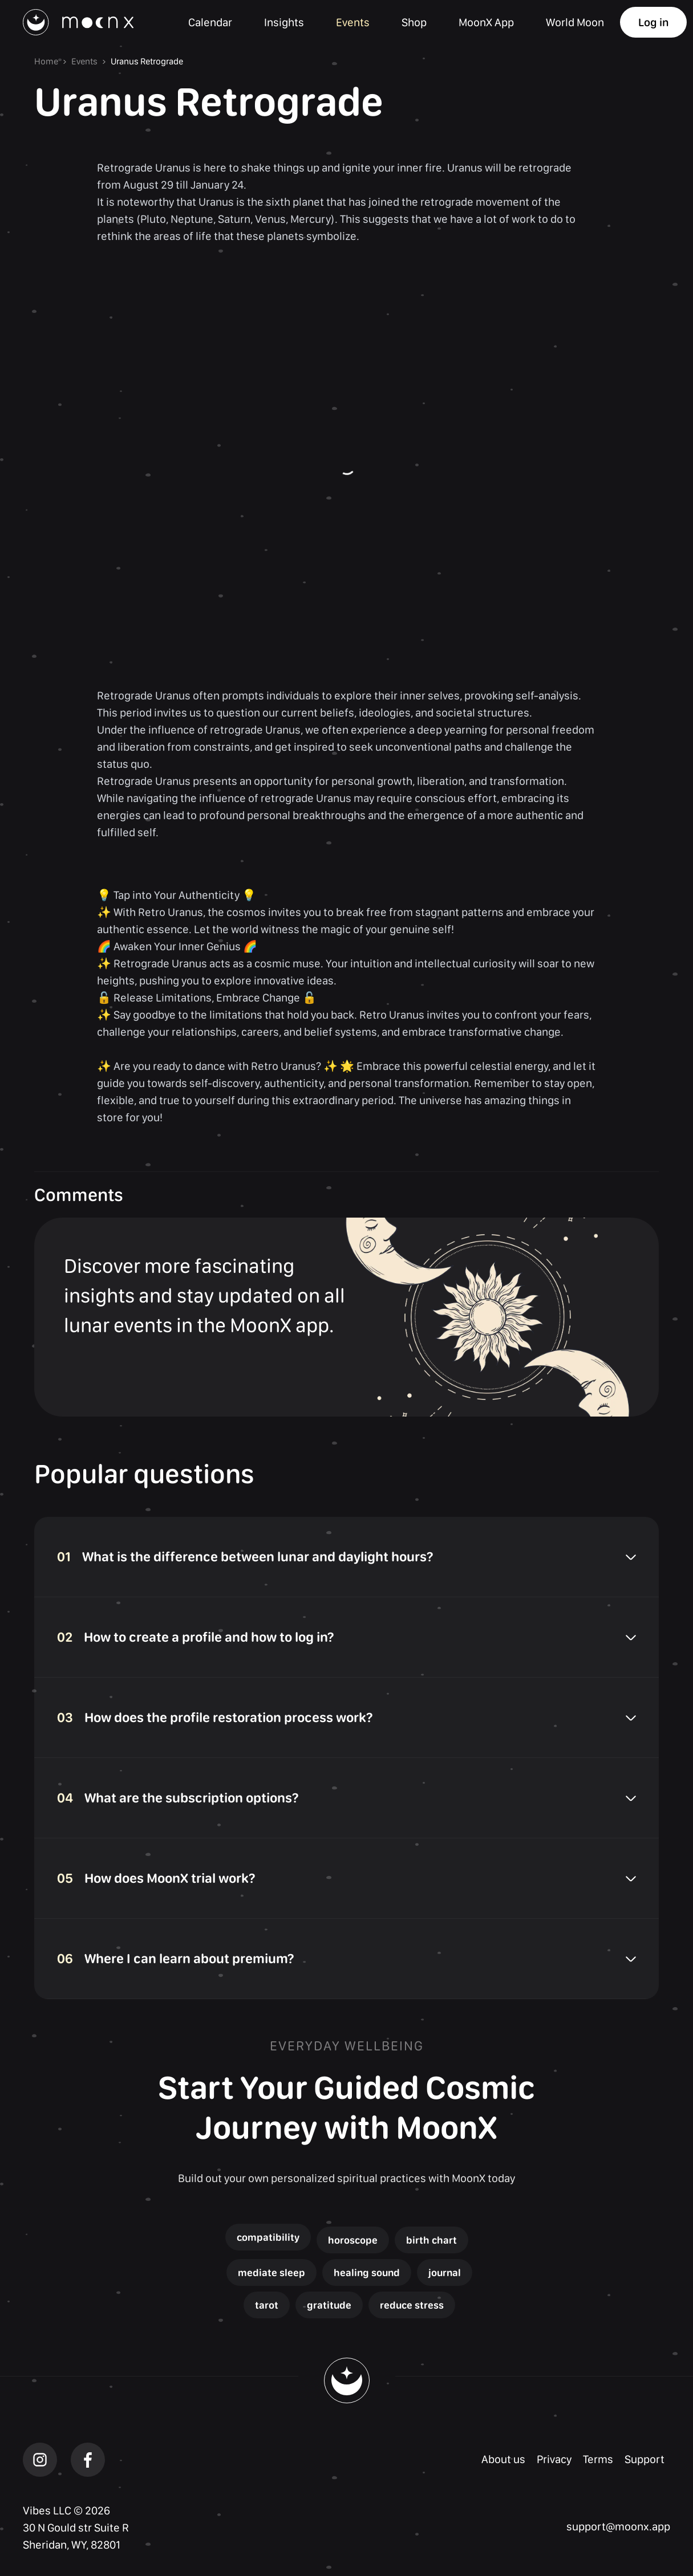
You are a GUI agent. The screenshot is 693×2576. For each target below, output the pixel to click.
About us (503, 2459)
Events (84, 61)
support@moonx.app (618, 2526)
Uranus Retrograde (147, 61)
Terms (598, 2459)
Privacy (554, 2459)
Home (46, 61)
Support (644, 2459)
